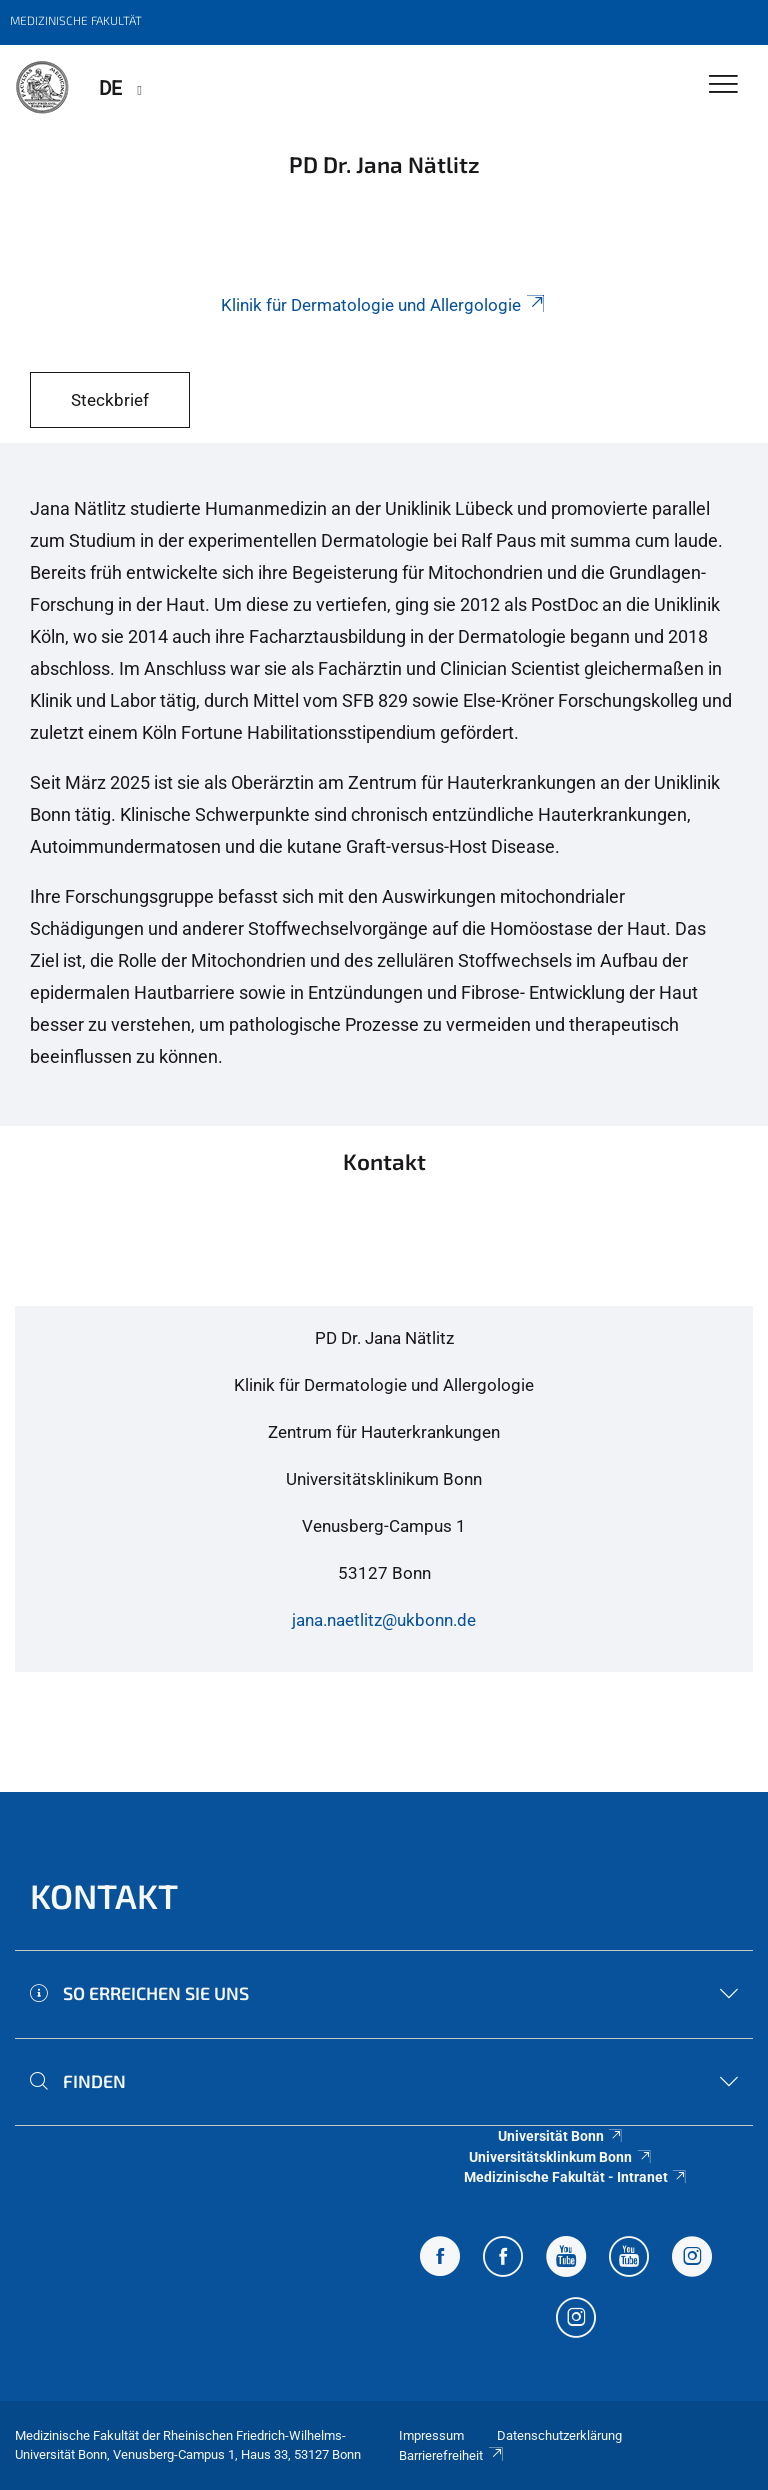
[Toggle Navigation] (723, 85)
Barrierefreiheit (452, 2455)
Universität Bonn (561, 2136)
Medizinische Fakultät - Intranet (576, 2177)
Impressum (431, 2435)
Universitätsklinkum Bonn (561, 2157)
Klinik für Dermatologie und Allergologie (384, 305)
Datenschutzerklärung (559, 2435)
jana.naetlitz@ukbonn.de (384, 1620)
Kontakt (104, 1895)
